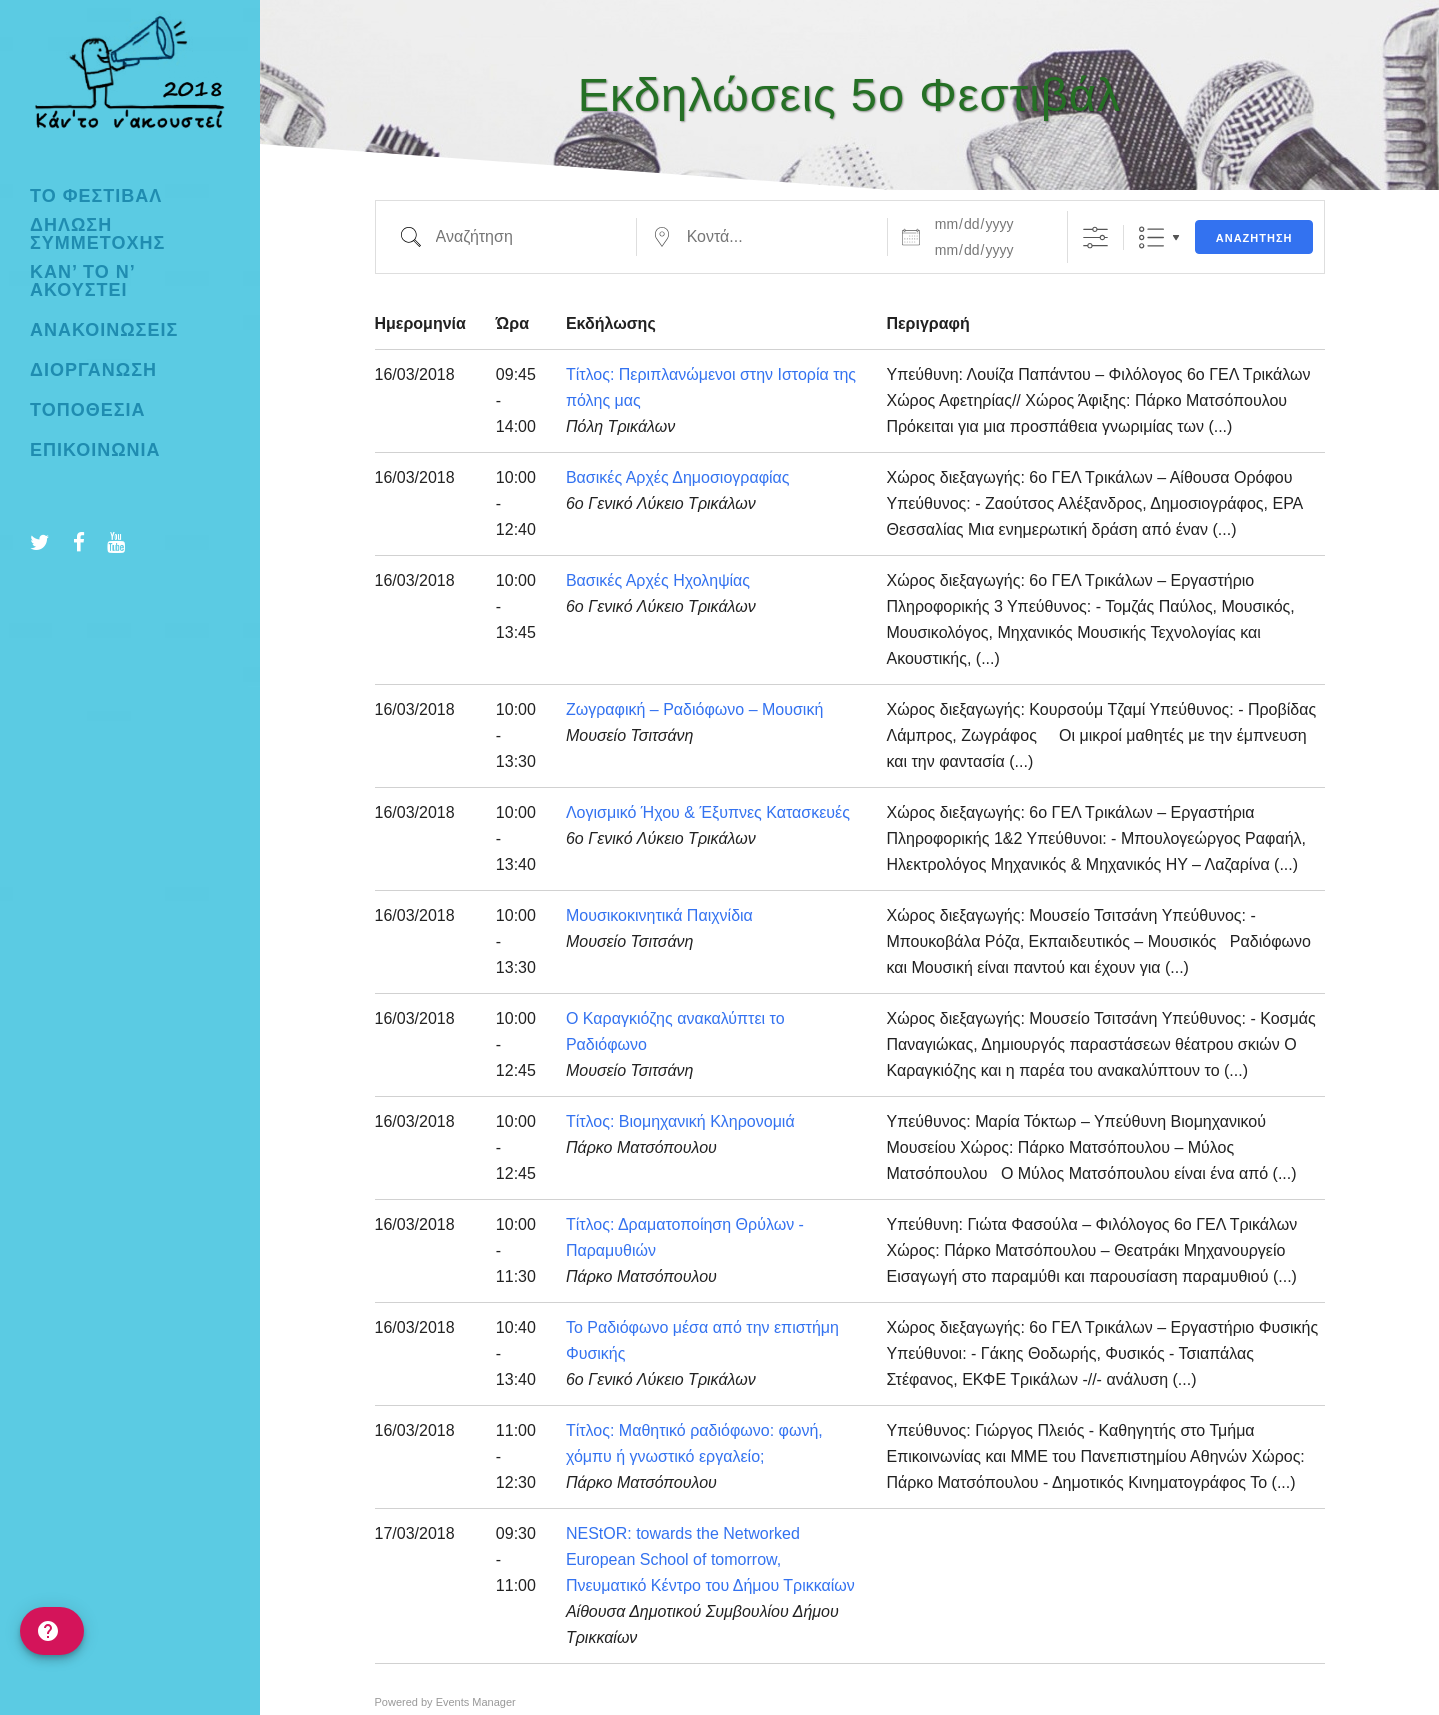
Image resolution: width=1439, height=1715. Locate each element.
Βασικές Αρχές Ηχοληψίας (658, 580)
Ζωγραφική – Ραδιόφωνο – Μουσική (694, 709)
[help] (52, 1631)
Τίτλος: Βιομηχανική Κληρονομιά (680, 1121)
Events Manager (476, 1702)
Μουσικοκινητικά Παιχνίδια (659, 915)
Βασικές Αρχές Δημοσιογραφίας (678, 477)
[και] (989, 250)
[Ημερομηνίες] (989, 224)
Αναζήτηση (1254, 238)
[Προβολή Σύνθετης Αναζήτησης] (1095, 237)
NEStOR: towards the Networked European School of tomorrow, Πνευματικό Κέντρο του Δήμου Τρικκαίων (710, 1559)
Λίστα (1151, 237)
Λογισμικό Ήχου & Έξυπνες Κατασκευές (708, 812)
